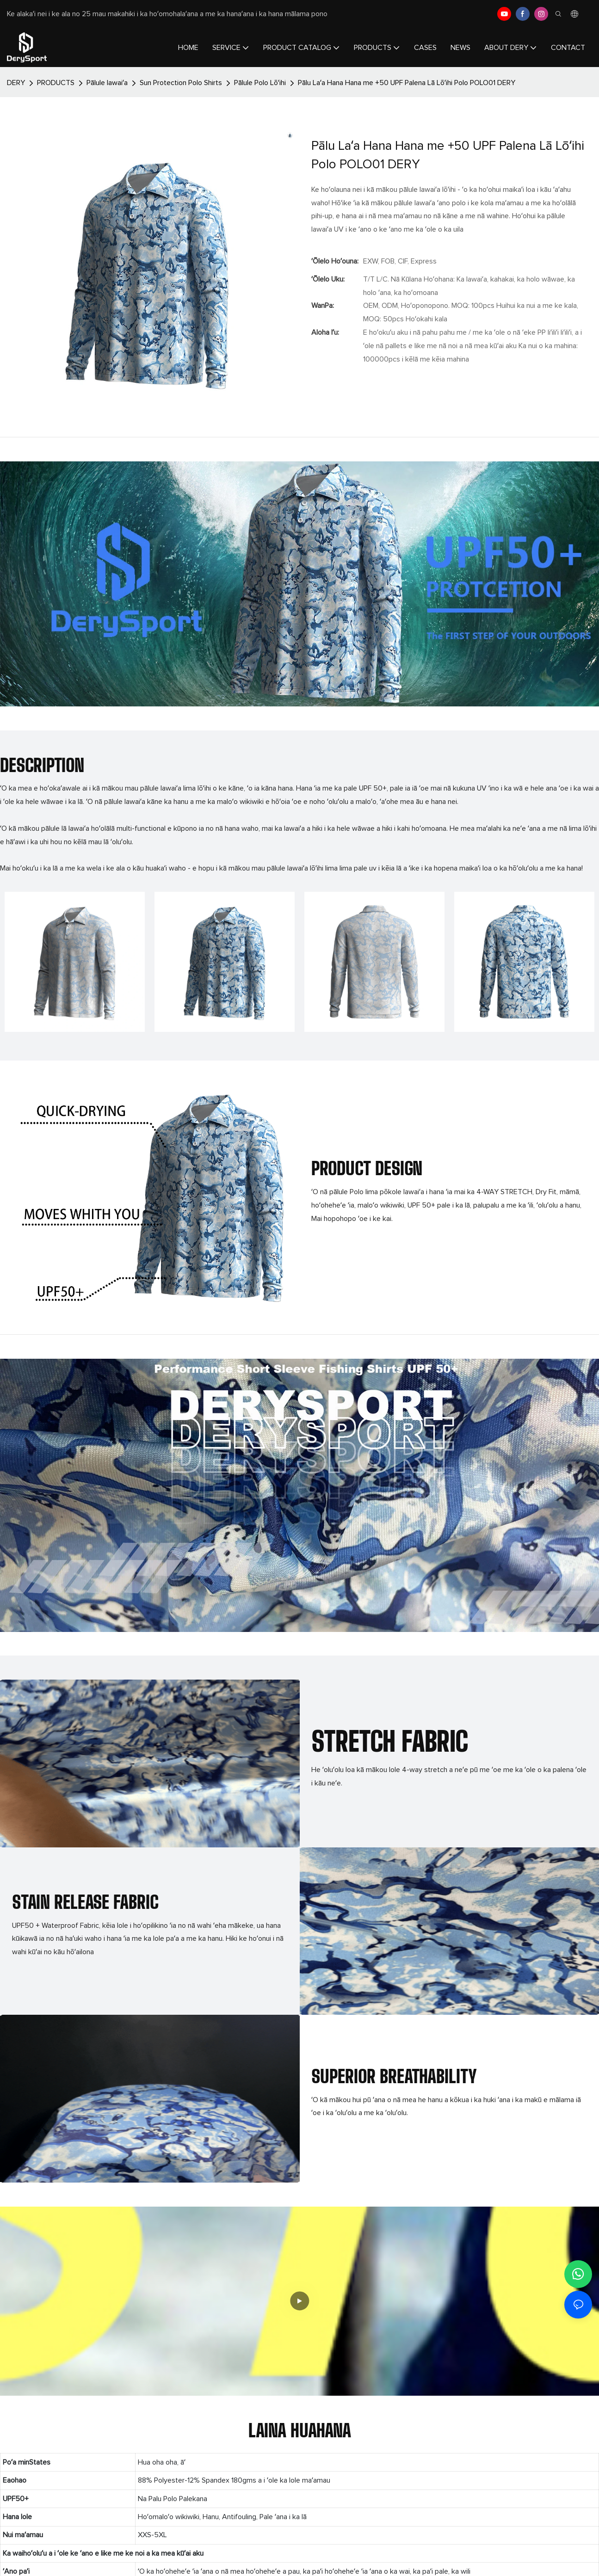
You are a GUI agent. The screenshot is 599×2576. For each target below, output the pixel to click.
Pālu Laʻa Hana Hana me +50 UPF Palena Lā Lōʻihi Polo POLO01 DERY (406, 82)
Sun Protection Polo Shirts (181, 82)
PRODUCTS (55, 82)
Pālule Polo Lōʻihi (260, 82)
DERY (16, 82)
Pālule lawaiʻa (107, 82)
